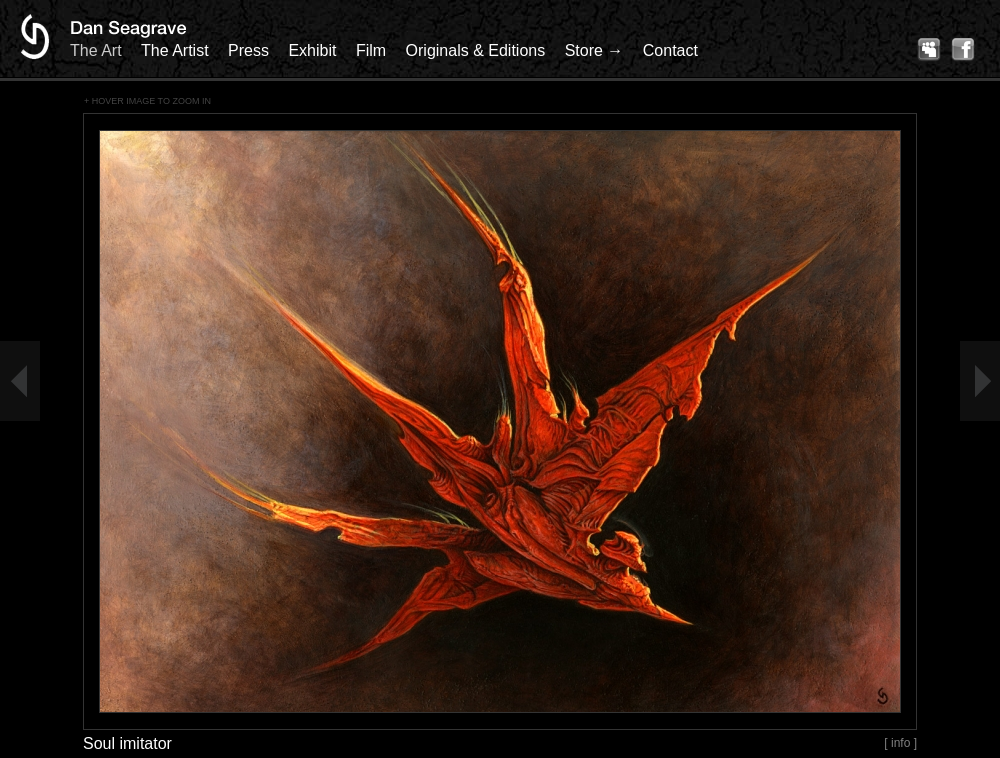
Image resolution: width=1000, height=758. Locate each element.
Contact (670, 50)
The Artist (175, 50)
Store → (594, 50)
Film (371, 50)
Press (248, 50)
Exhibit (312, 50)
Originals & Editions (476, 50)
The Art (96, 50)
